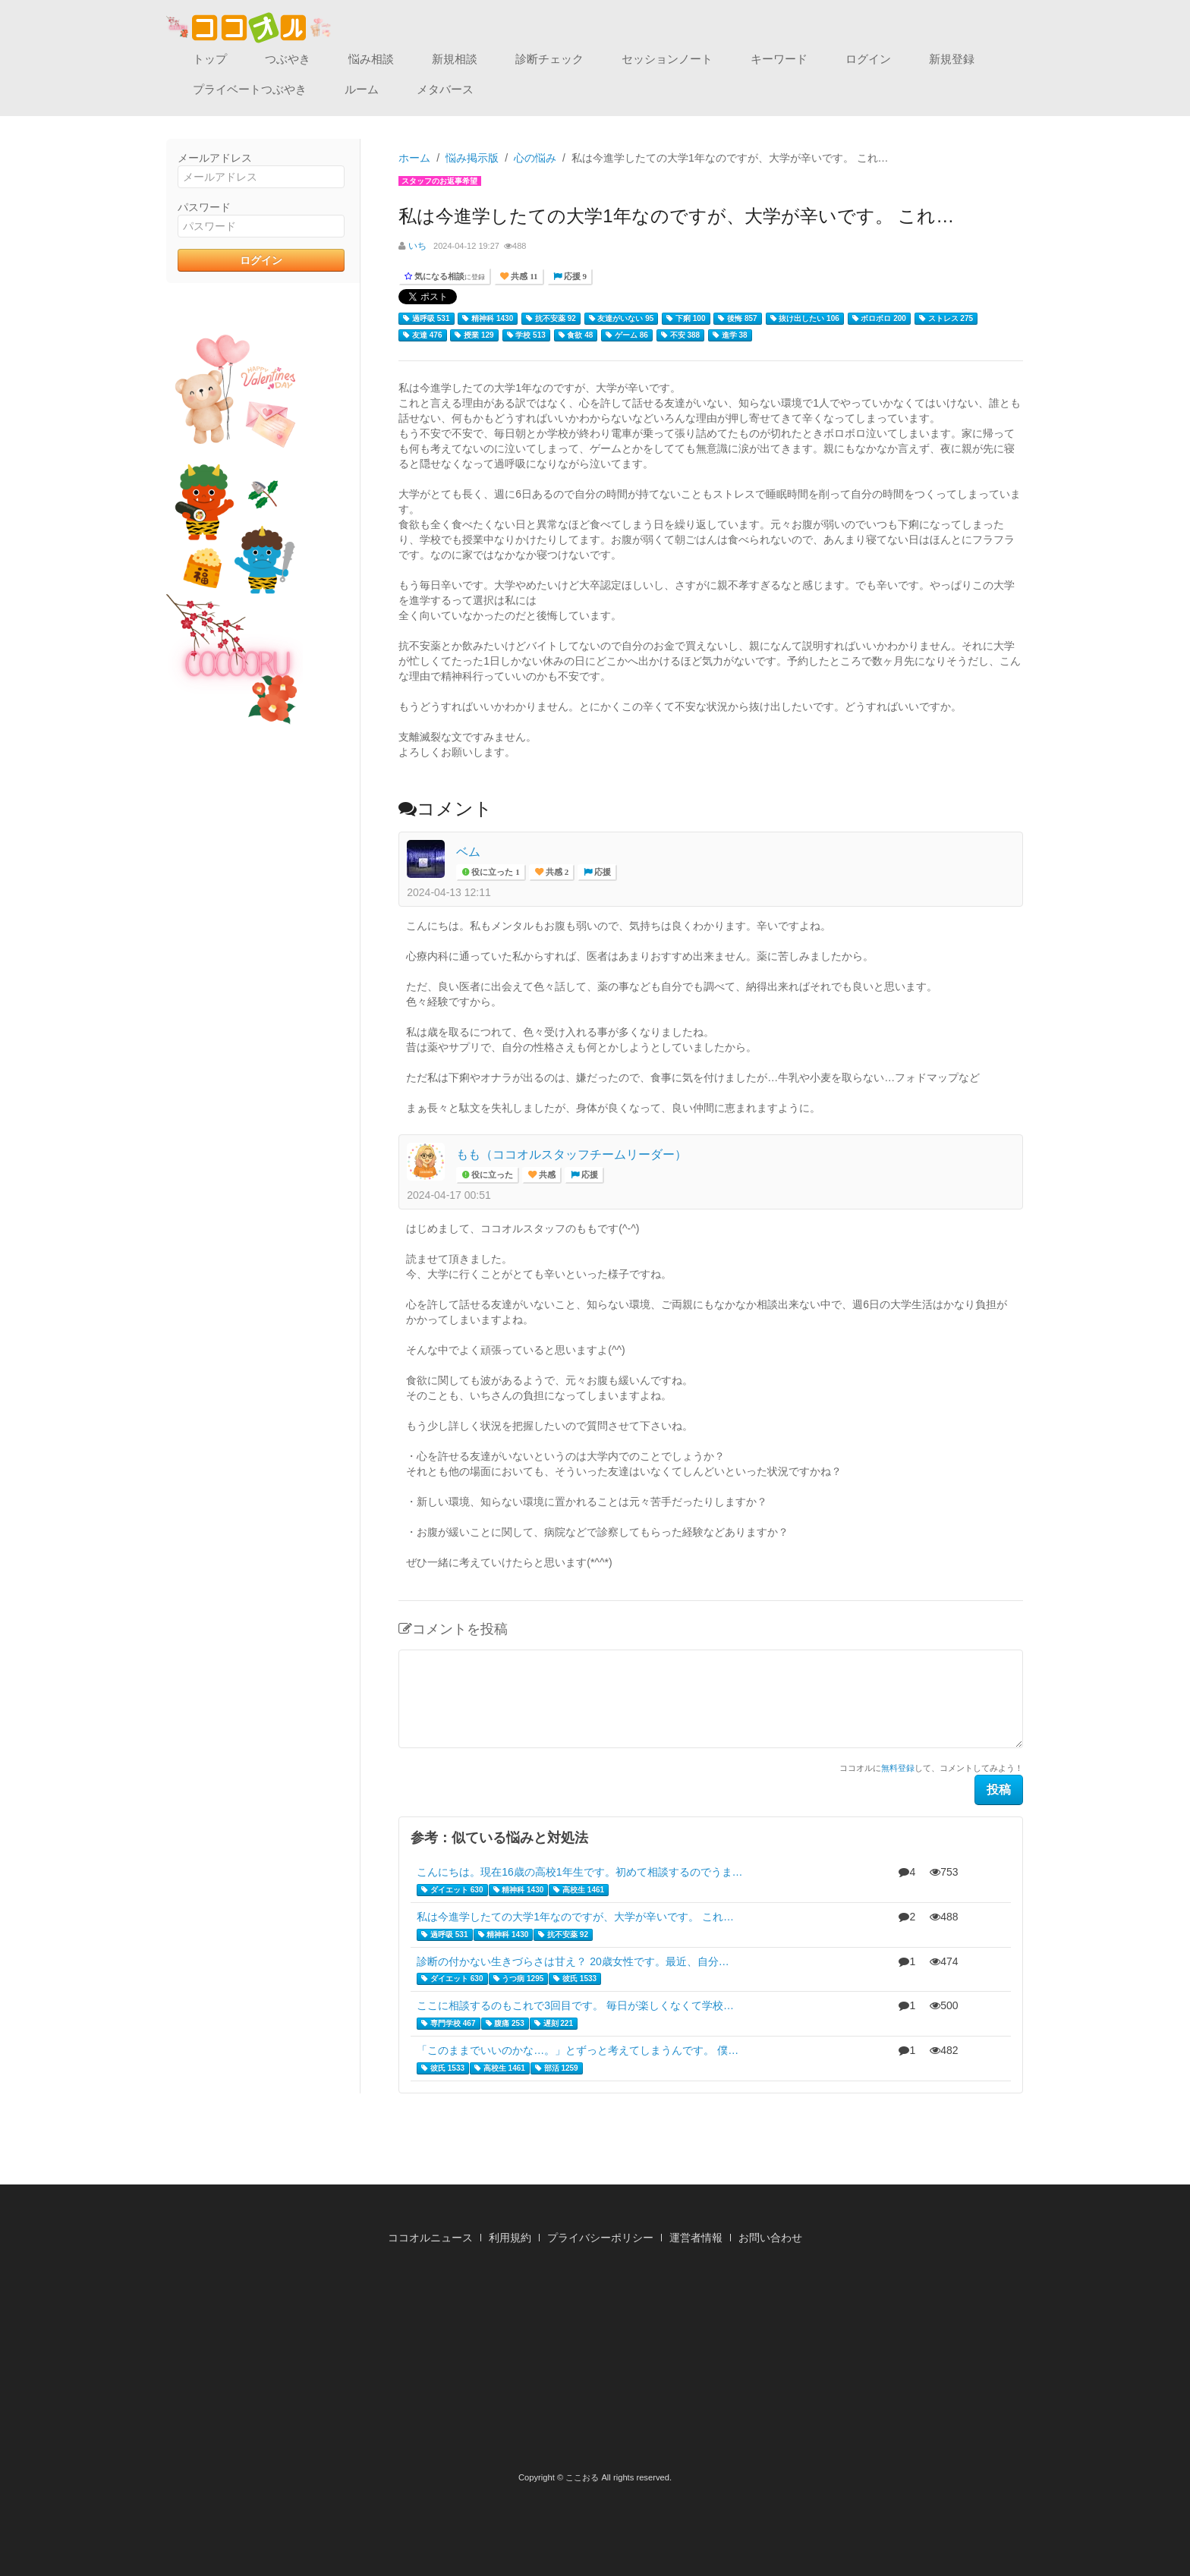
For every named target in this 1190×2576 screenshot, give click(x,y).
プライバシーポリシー (600, 2238)
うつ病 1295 (518, 1979)
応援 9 (574, 276)
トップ (210, 58)
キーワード (779, 58)
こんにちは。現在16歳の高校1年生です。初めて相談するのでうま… (579, 1872)
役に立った (491, 1175)
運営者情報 (695, 2238)
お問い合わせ (770, 2238)
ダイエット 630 (452, 1890)
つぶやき (287, 58)
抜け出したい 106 (804, 318)
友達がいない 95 (621, 318)
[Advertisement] (595, 2363)
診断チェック (549, 58)
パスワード (204, 207)
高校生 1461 (578, 1890)
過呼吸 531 (426, 318)
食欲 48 (576, 335)
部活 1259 (556, 2068)
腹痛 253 (505, 2023)
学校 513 (526, 335)
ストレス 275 (946, 318)
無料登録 (898, 1767)
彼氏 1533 (575, 1979)
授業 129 (474, 335)
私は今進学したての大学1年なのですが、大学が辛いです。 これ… (575, 1917)
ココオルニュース (430, 2238)
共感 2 (556, 872)
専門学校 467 (448, 2023)
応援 (601, 872)
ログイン (868, 58)
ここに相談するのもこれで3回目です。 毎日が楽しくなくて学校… (575, 2005)
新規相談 (454, 58)
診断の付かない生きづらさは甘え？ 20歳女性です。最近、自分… (573, 1961)
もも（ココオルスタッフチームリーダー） (571, 1154)
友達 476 (422, 335)
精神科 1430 (487, 318)
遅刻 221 (553, 2023)
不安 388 (680, 335)
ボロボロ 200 (879, 318)
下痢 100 (685, 318)
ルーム (362, 89)
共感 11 (522, 276)
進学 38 (730, 335)
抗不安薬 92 (551, 318)
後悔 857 (737, 318)
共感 (546, 1175)
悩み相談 (371, 58)
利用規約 (510, 2238)
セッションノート (667, 58)
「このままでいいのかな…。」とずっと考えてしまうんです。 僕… (577, 2050)
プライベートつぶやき (250, 89)
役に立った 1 (494, 872)
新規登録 (951, 58)
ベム (468, 851)
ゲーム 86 (627, 335)
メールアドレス (215, 158)
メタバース (445, 89)
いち (417, 246)
